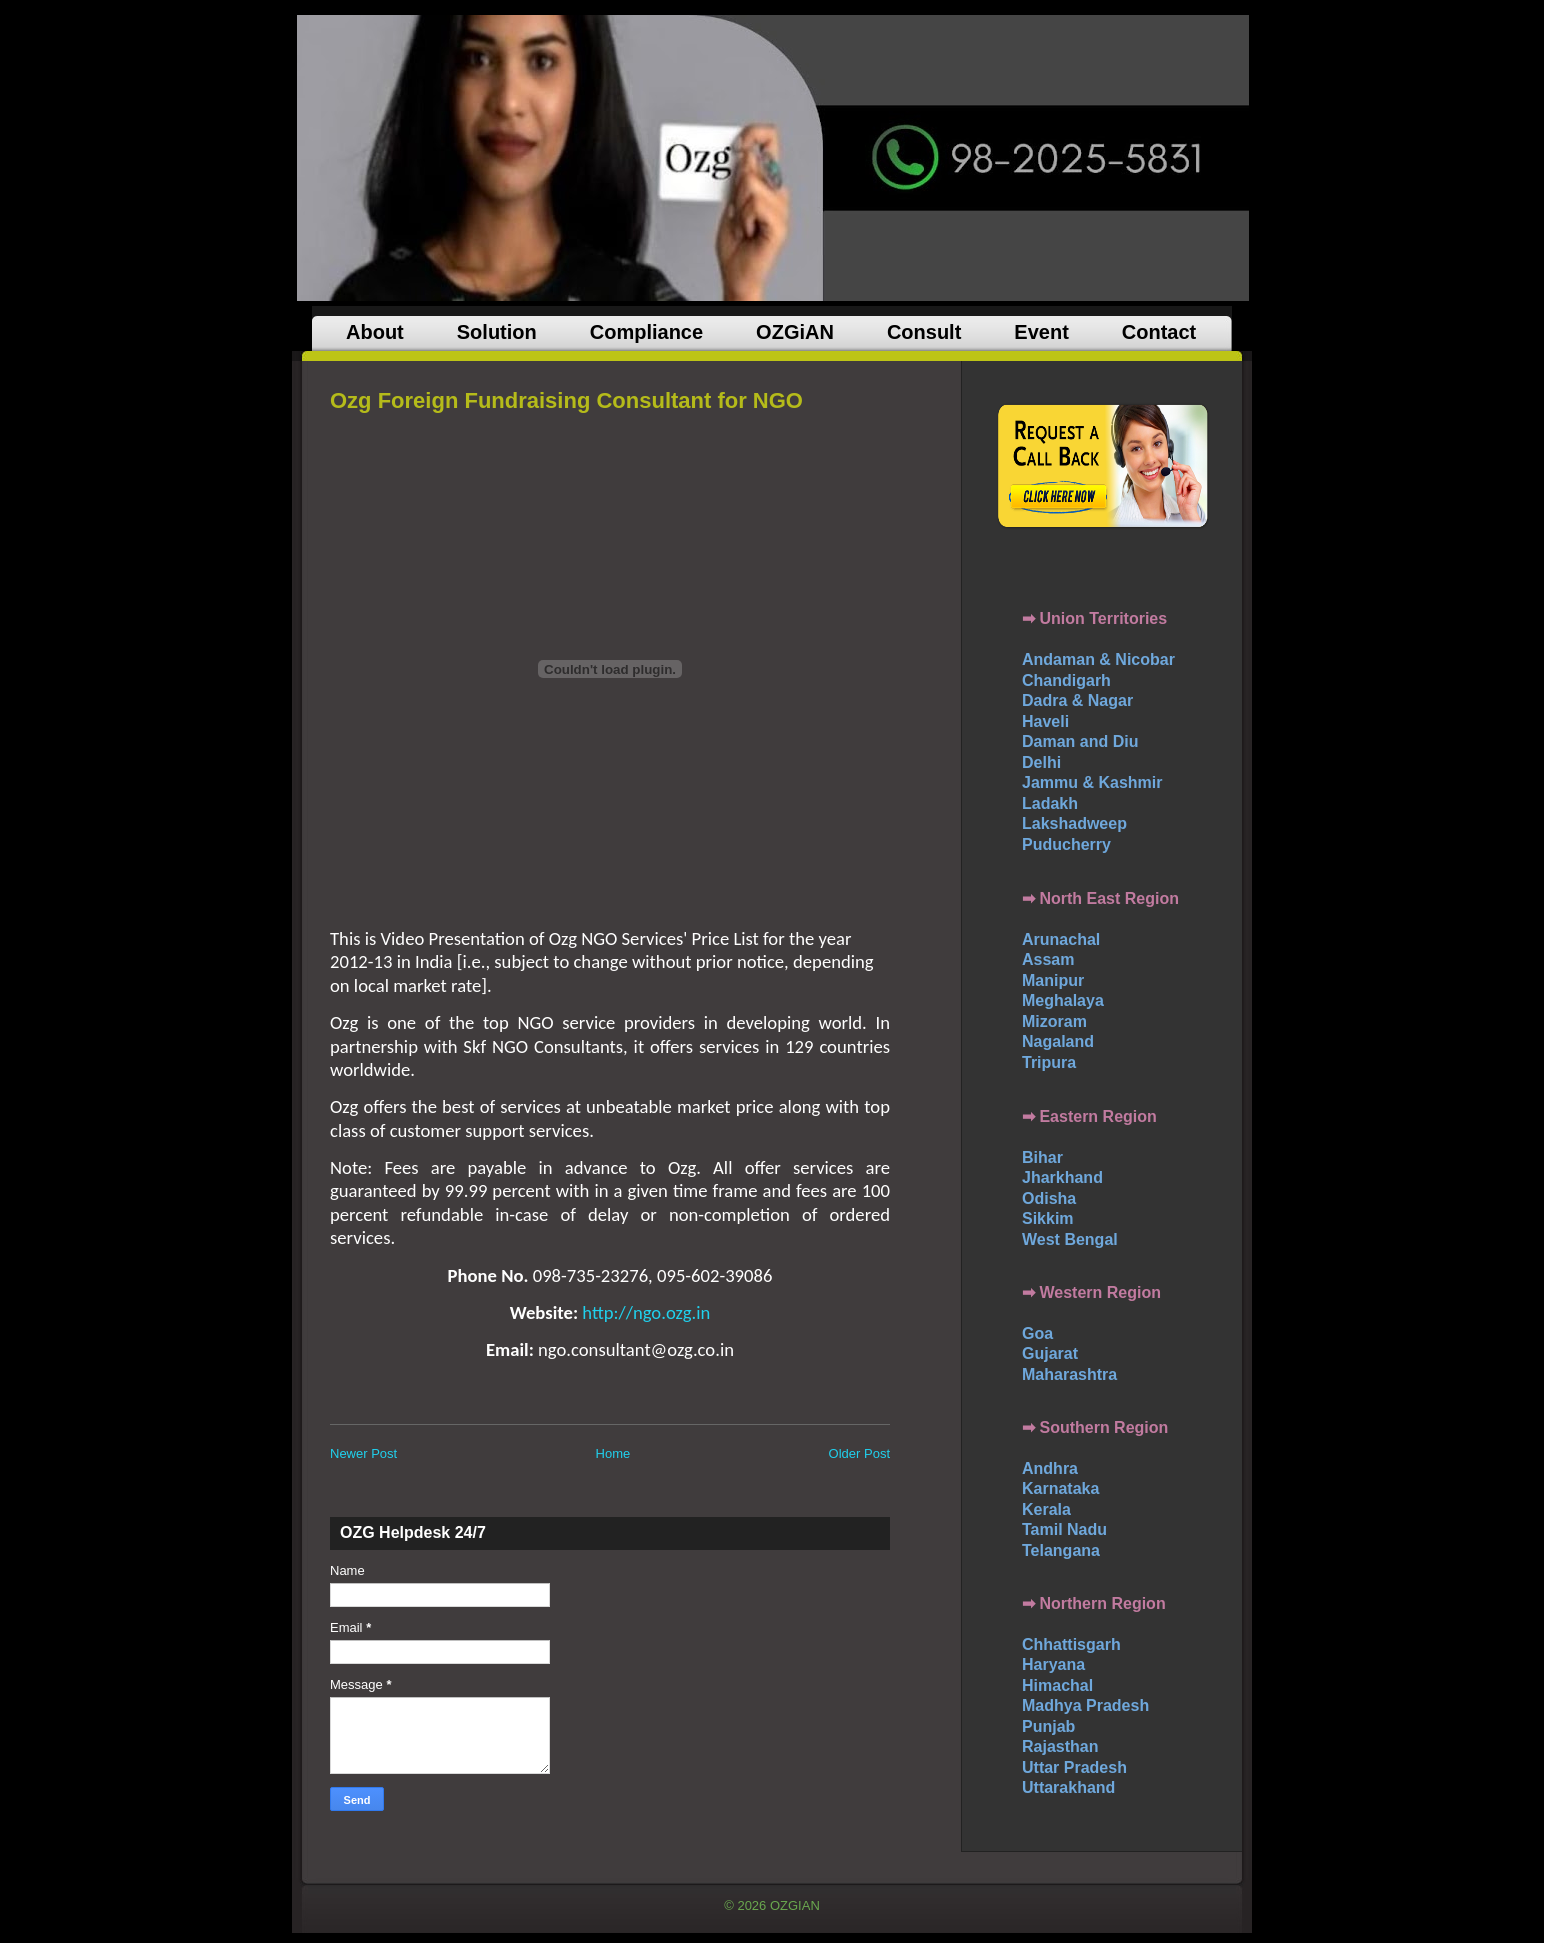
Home (613, 1453)
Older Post (859, 1453)
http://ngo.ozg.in (646, 1312)
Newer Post (363, 1453)
